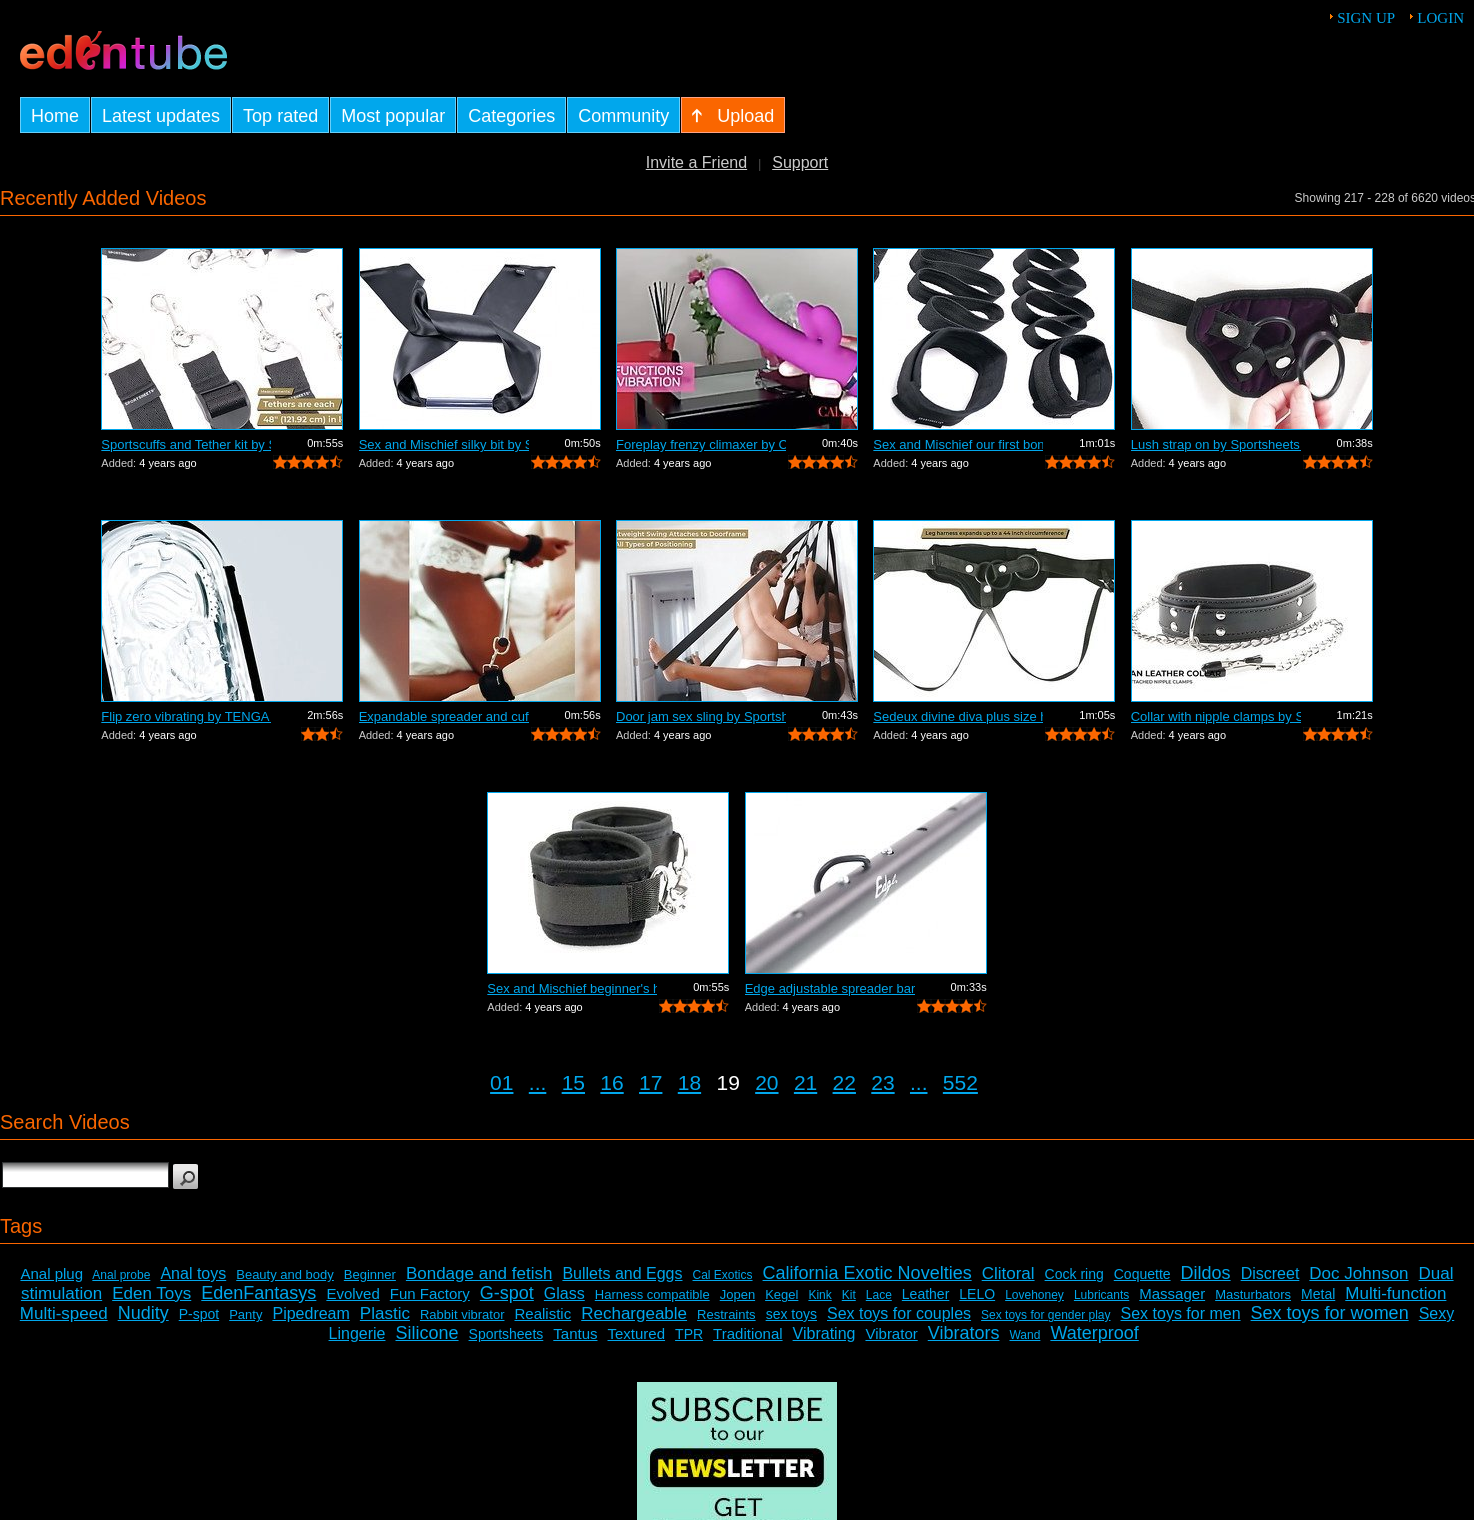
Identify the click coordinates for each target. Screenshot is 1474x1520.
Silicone (427, 1333)
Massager (1172, 1293)
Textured (637, 1333)
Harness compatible (652, 1294)
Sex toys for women (1330, 1313)
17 (650, 1082)
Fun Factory (430, 1293)
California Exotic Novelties (867, 1273)
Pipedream (310, 1313)
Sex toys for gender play (1045, 1315)
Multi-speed (64, 1313)
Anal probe (121, 1275)
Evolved (352, 1293)
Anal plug (51, 1273)
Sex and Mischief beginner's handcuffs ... (572, 988)
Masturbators (1253, 1294)
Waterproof (1094, 1333)
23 (882, 1082)
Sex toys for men (1181, 1313)
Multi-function (1395, 1293)
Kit (849, 1295)
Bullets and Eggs (622, 1273)
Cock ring (1074, 1274)
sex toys (791, 1314)
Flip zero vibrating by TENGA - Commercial (186, 716)
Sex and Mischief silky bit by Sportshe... (444, 444)
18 (689, 1082)
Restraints (726, 1314)
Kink (819, 1295)
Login (1440, 18)
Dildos (1206, 1273)
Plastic (385, 1313)
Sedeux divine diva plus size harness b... (958, 716)
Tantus (575, 1333)
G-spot (507, 1293)
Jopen (737, 1294)
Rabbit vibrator (462, 1314)
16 (611, 1082)
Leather (925, 1294)
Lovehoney (1034, 1295)
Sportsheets (506, 1334)
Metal (1318, 1294)
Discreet (1270, 1273)
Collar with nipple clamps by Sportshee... (1216, 716)
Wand (1024, 1335)
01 (501, 1082)
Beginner (370, 1274)
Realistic (543, 1313)
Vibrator (891, 1333)
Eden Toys (151, 1293)
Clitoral (1008, 1273)
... (538, 1082)
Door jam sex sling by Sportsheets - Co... (701, 716)
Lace (879, 1295)
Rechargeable (634, 1313)
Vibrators (964, 1333)
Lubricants (1101, 1295)
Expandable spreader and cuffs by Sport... (444, 716)
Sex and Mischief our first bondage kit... (958, 444)
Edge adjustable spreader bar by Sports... (830, 988)
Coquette (1142, 1274)
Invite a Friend (696, 162)
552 (960, 1082)
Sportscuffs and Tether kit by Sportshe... (186, 444)
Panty (245, 1314)
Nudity (143, 1313)
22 (844, 1082)
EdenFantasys (258, 1293)
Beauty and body (285, 1274)
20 (766, 1082)
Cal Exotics (723, 1275)
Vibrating (824, 1333)
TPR (689, 1334)
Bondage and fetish (479, 1273)
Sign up (1366, 18)
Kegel (781, 1294)
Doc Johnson (1358, 1273)
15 (573, 1082)
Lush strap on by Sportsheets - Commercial (1216, 444)
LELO (977, 1294)
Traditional (747, 1333)
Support (800, 162)
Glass (564, 1293)
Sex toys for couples (899, 1313)
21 (805, 1082)
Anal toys (193, 1273)
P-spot (199, 1314)
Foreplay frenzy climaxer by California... (701, 444)
